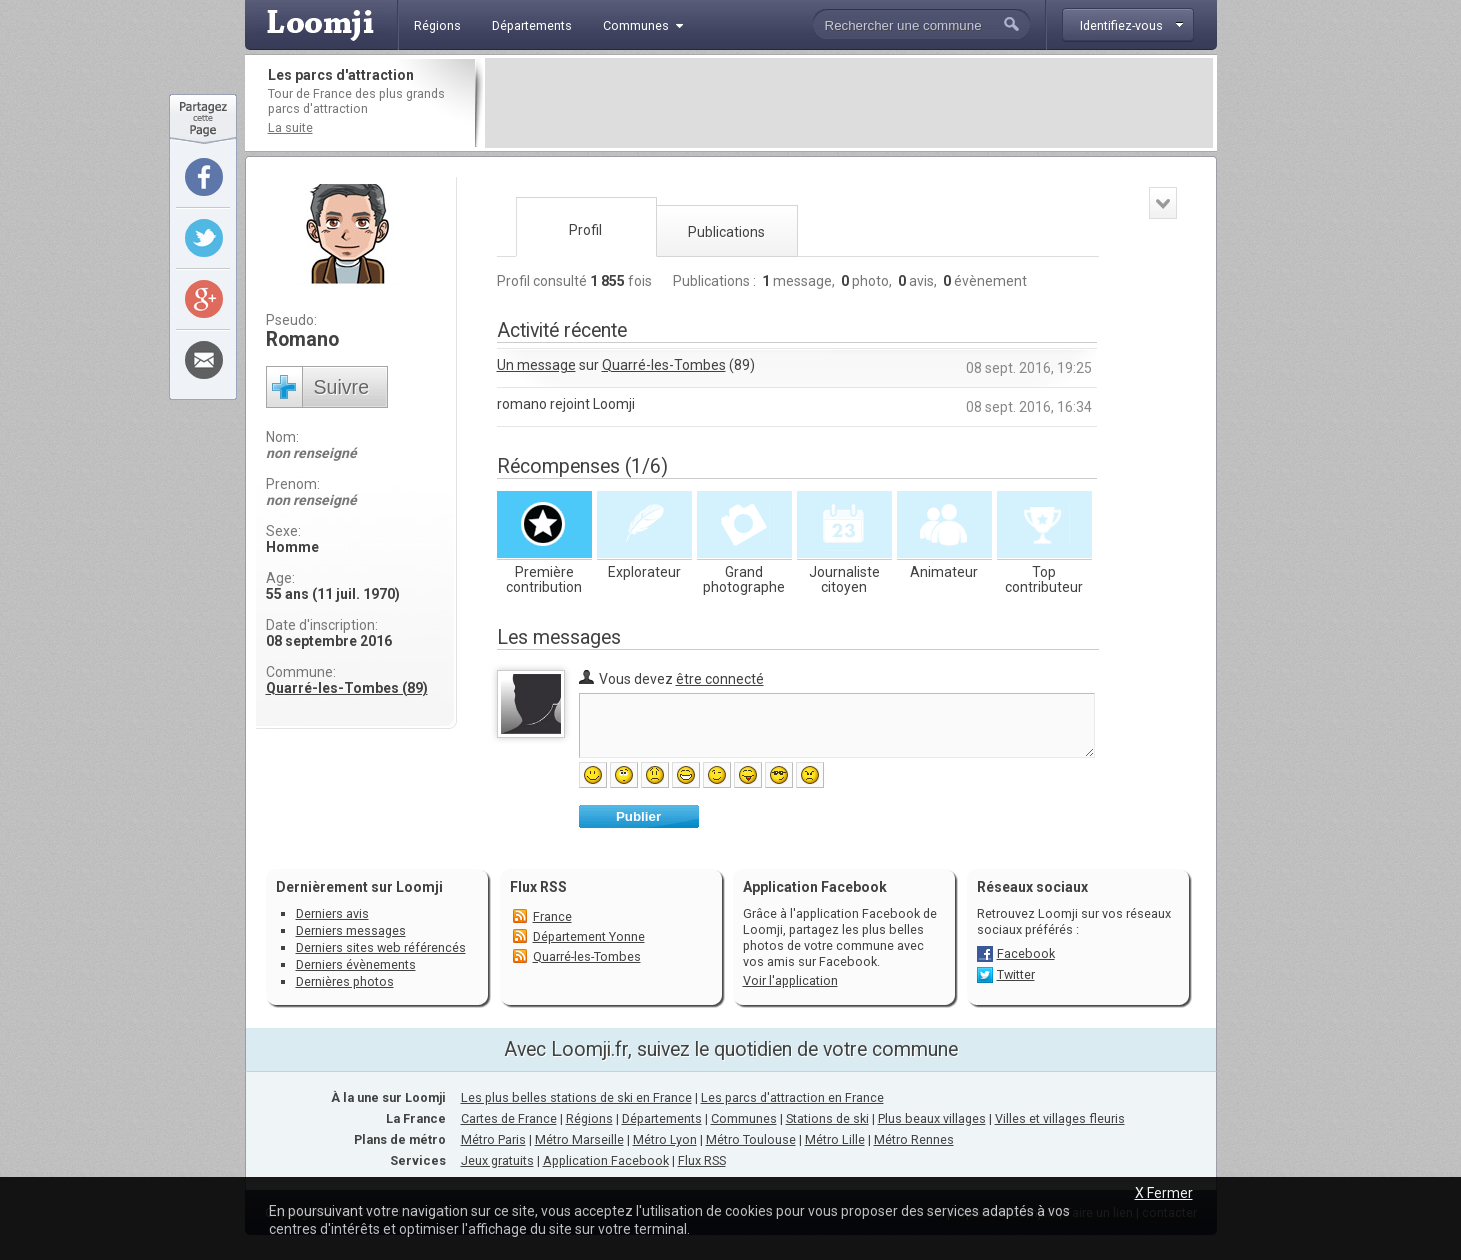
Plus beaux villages (932, 1118)
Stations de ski (827, 1118)
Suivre (342, 387)
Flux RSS (538, 887)
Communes (744, 1118)
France (552, 916)
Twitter (1016, 974)
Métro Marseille (579, 1139)
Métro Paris (493, 1139)
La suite (290, 127)
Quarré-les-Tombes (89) (347, 688)
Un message (536, 365)
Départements (662, 1118)
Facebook (1026, 953)
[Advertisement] (849, 103)
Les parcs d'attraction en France (792, 1097)
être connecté (720, 679)
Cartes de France (509, 1118)
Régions (589, 1118)
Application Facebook (606, 1160)
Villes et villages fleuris (1060, 1118)
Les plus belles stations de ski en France (576, 1097)
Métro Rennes (914, 1139)
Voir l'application (790, 980)
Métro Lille (835, 1139)
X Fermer (1164, 1193)
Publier (638, 816)
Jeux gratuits (497, 1160)
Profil (585, 230)
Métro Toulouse (751, 1139)
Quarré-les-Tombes (664, 365)
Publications (726, 232)
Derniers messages (351, 930)
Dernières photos (345, 981)
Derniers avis (332, 913)
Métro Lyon (665, 1139)
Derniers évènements (356, 964)
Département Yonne (589, 936)
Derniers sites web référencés (381, 947)
